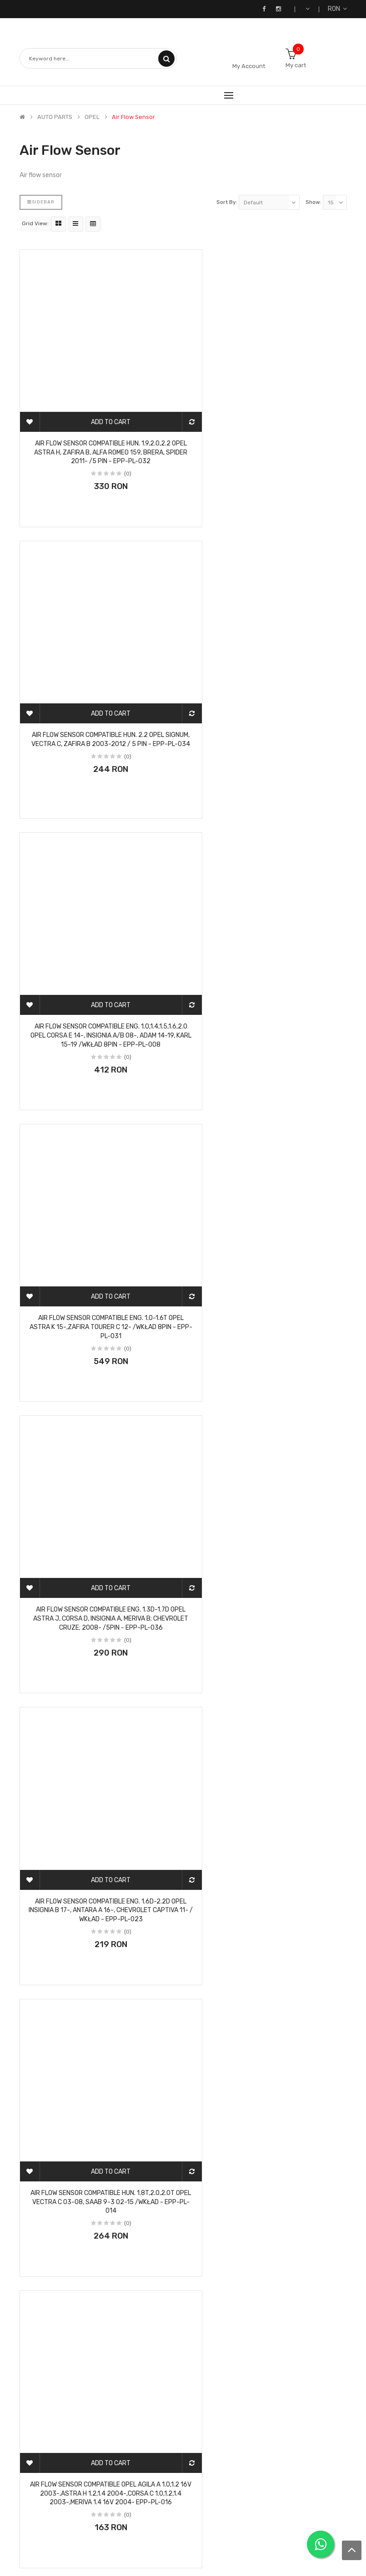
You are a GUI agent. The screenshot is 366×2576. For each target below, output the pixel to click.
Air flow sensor (133, 117)
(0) (115, 448)
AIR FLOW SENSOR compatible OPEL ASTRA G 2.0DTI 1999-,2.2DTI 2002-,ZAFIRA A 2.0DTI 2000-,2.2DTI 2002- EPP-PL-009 (98, 2286)
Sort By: (226, 202)
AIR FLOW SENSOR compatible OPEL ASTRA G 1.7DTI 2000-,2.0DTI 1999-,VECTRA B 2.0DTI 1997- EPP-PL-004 (98, 2020)
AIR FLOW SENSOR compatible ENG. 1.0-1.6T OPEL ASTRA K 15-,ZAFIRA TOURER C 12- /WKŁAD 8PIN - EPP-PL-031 (268, 692)
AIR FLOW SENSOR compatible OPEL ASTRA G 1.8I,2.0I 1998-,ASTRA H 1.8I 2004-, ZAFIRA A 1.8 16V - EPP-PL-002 (268, 2020)
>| (78, 2400)
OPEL (92, 117)
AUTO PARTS (54, 117)
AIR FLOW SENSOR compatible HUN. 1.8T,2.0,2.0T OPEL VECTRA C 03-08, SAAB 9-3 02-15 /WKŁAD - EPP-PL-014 (98, 1223)
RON (337, 9)
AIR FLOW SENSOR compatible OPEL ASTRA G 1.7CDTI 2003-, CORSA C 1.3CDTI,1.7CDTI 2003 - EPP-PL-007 (268, 1755)
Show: (313, 202)
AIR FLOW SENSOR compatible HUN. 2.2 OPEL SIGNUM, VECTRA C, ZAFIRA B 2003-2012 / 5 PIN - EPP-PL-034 (268, 427)
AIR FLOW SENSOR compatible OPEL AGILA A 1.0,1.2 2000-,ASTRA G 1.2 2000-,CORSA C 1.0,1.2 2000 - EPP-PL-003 (98, 1489)
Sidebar (41, 202)
